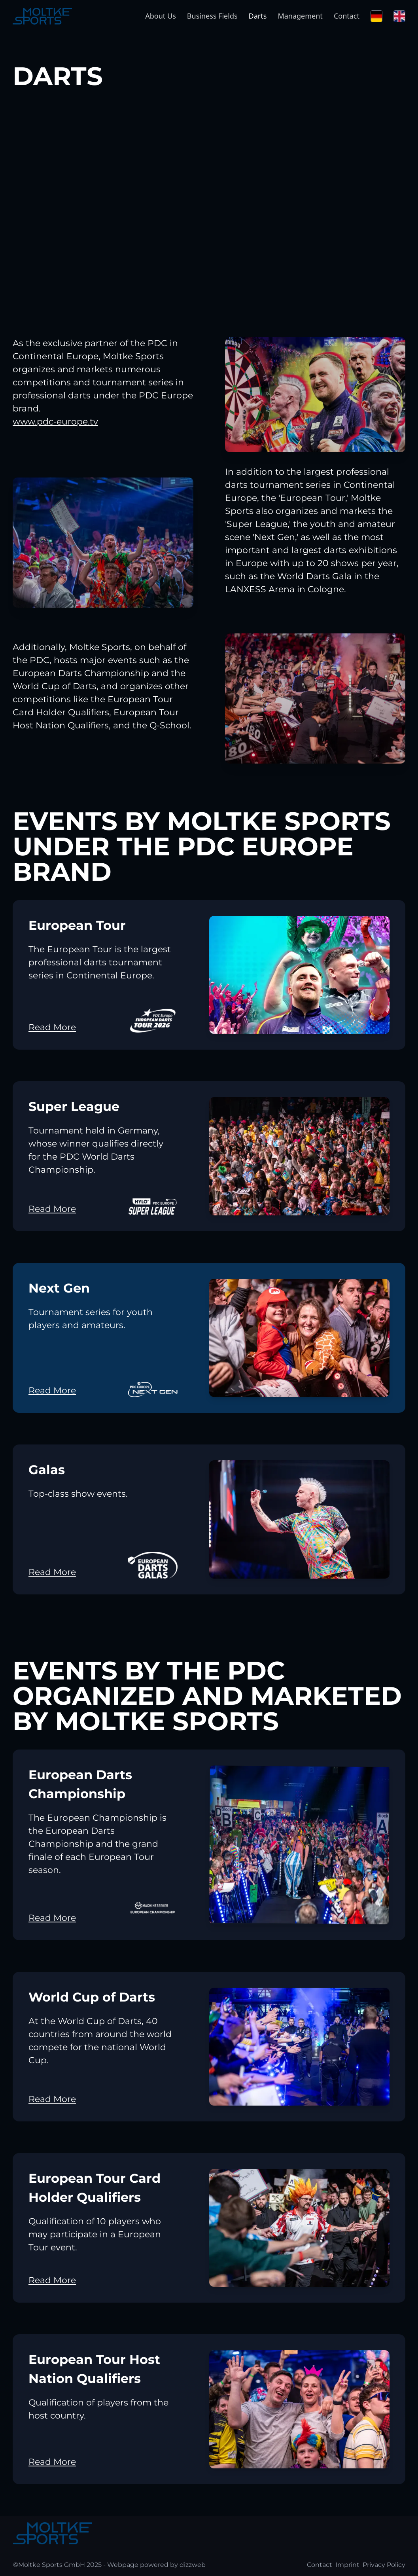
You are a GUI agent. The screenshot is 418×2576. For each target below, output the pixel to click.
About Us (160, 16)
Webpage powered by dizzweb (156, 2564)
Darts (258, 16)
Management (300, 16)
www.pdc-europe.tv (55, 421)
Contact (346, 16)
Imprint (347, 2564)
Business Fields (212, 16)
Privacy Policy (384, 2564)
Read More (52, 1027)
